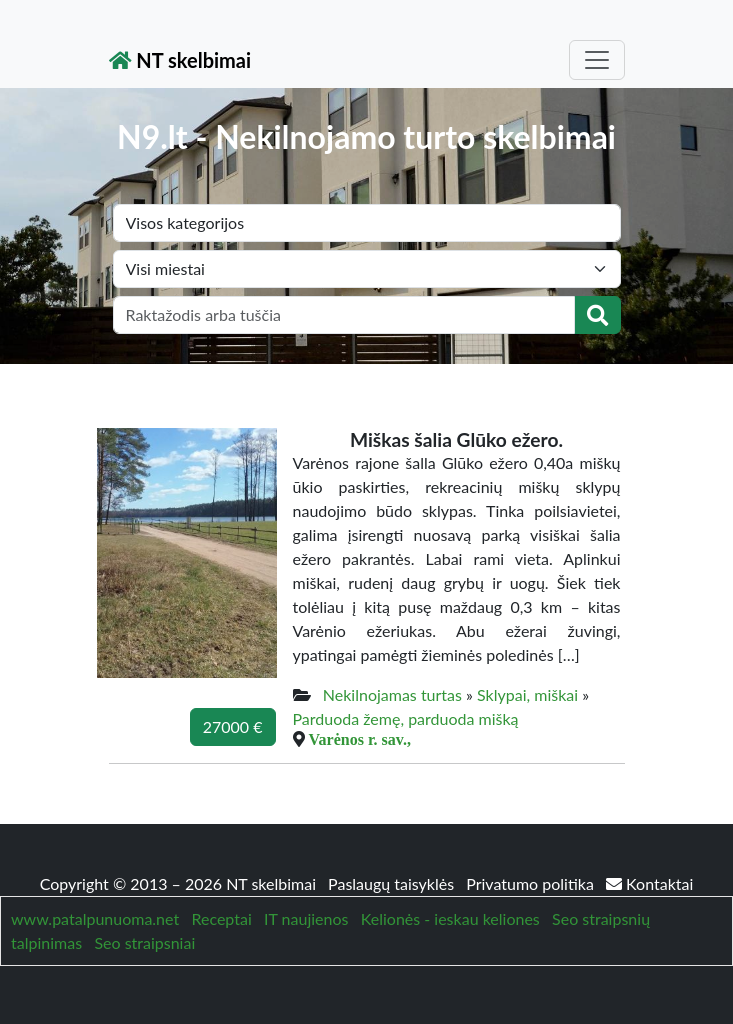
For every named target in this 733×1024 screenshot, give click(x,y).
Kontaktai (649, 883)
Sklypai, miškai (527, 694)
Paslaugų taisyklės (393, 883)
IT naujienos (306, 918)
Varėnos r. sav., (360, 739)
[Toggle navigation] (597, 60)
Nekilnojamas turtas (392, 694)
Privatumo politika (532, 883)
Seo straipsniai (144, 942)
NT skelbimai (180, 60)
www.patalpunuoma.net (95, 918)
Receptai (221, 918)
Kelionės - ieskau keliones (450, 918)
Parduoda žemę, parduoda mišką (406, 718)
